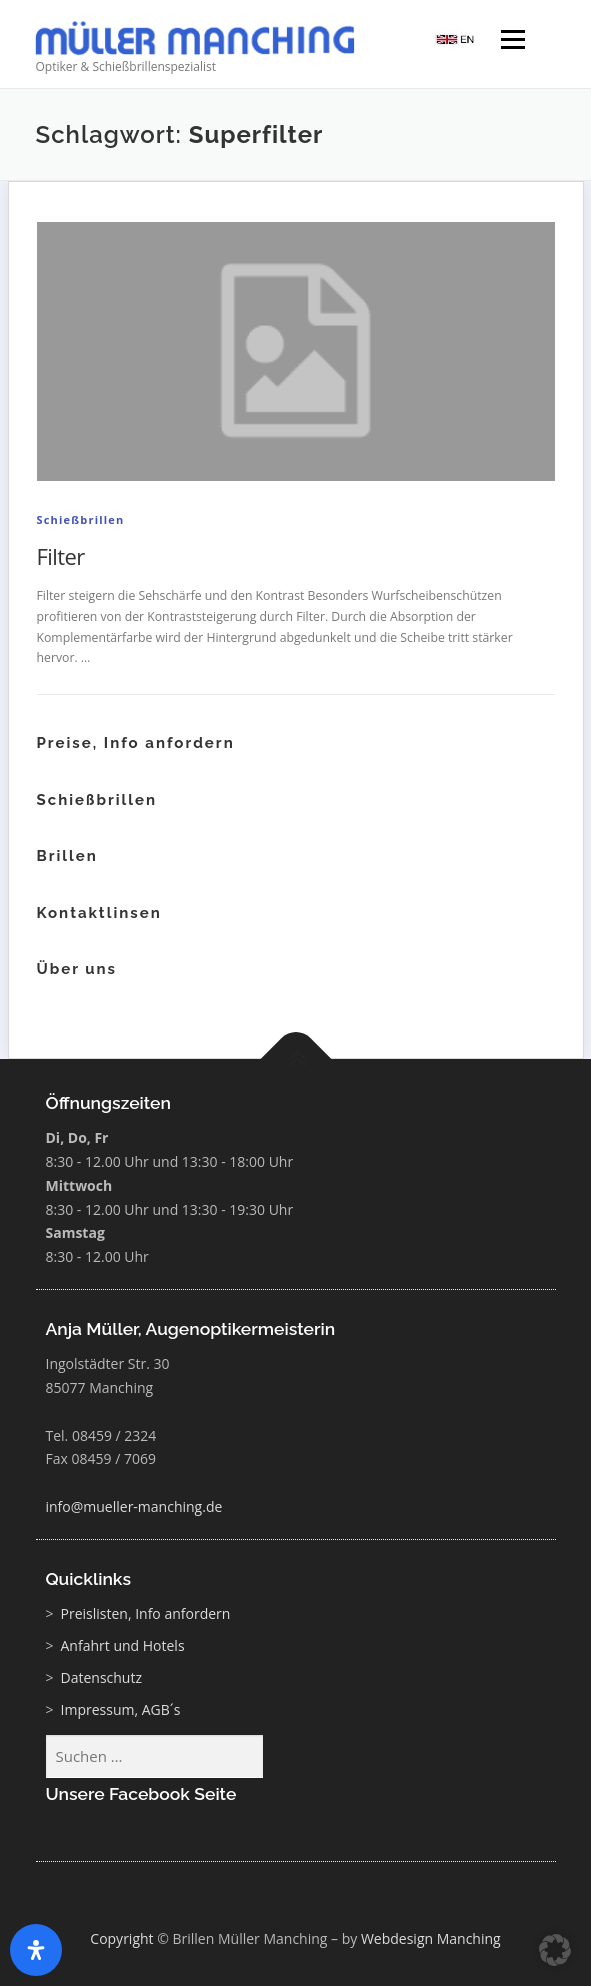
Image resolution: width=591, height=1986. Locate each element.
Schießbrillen (81, 519)
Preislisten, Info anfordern (146, 1613)
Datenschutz (101, 1677)
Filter (61, 556)
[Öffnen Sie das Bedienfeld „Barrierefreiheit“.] (36, 1950)
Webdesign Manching (431, 1938)
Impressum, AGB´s (121, 1709)
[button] (555, 1950)
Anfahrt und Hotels (123, 1645)
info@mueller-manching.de (134, 1506)
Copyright (121, 1938)
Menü (511, 41)
